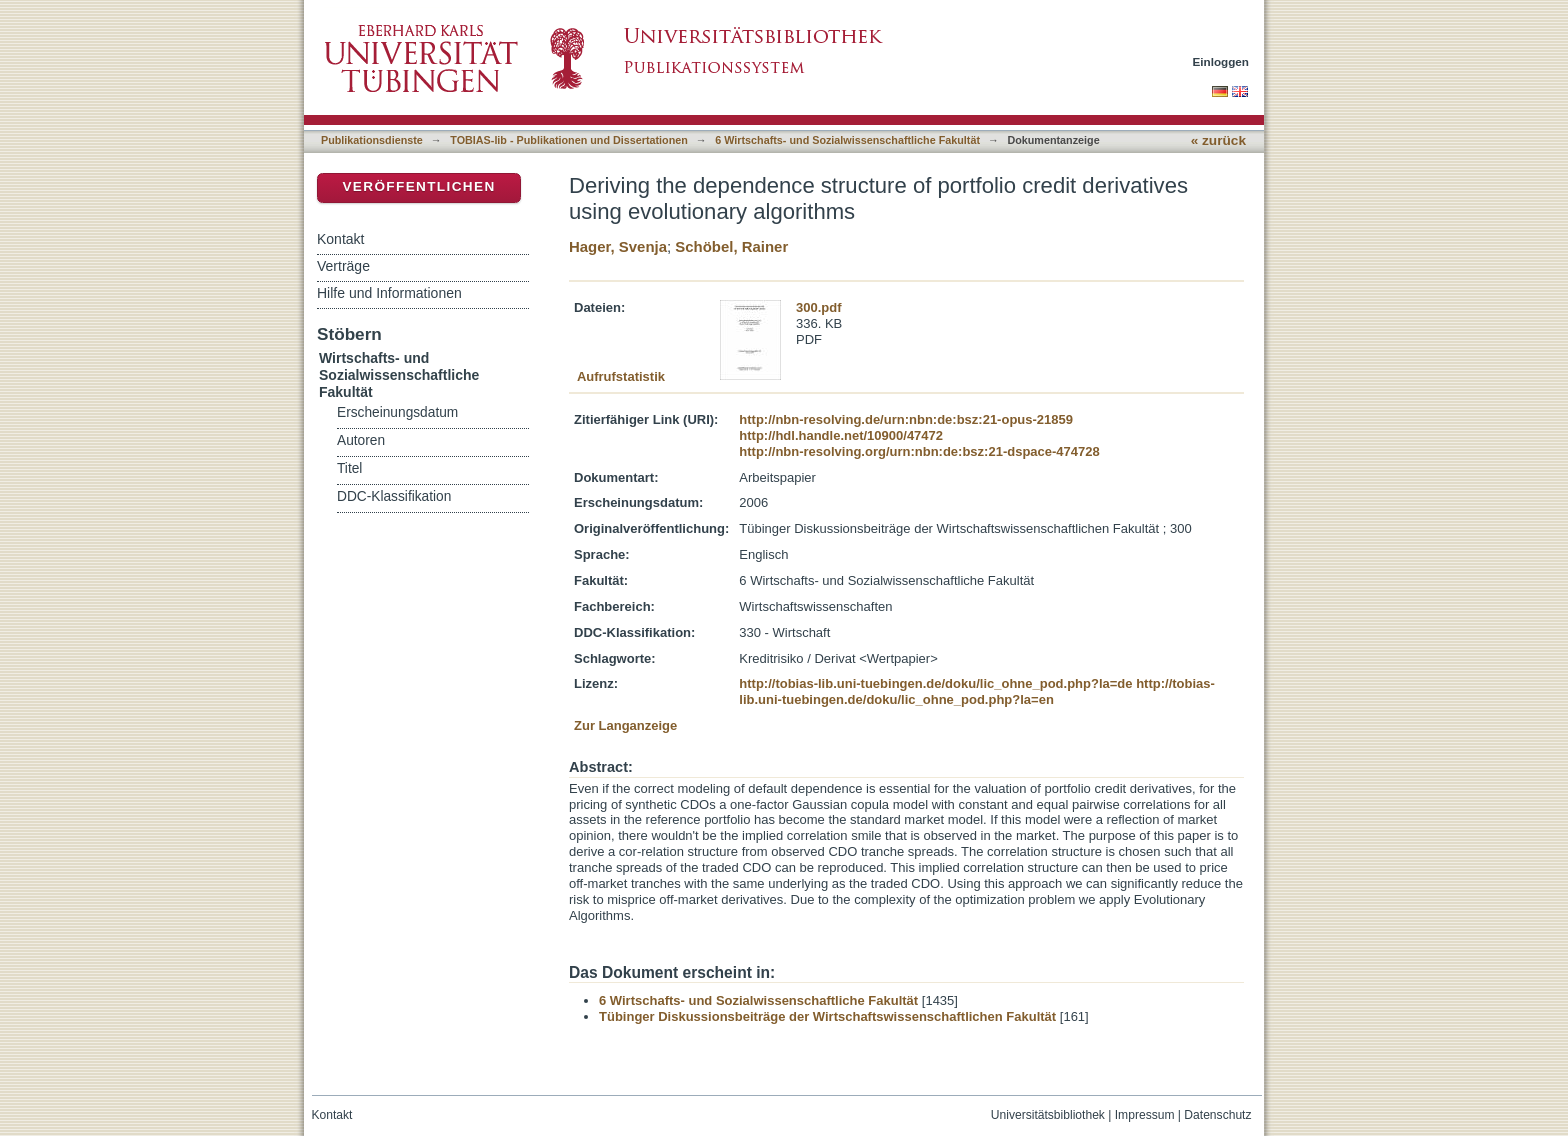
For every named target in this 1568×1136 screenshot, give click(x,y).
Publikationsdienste (372, 140)
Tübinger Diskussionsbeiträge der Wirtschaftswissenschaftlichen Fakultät (827, 1016)
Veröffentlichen (418, 186)
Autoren (361, 440)
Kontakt (340, 239)
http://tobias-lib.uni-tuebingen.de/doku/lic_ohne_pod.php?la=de (935, 683)
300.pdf (819, 307)
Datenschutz (1217, 1115)
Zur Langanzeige (625, 725)
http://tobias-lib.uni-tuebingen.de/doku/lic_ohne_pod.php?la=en (977, 691)
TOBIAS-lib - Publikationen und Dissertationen (569, 140)
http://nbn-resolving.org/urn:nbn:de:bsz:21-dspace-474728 (919, 451)
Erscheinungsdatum (397, 412)
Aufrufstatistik (621, 376)
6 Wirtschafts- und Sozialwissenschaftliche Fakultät (847, 140)
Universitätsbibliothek (1048, 1115)
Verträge (343, 266)
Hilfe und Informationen (389, 293)
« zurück (1218, 140)
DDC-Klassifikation (394, 496)
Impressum (1145, 1115)
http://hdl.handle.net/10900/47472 (841, 435)
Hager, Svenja (618, 246)
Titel (349, 468)
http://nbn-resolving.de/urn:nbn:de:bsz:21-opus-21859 (906, 419)
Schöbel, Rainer (731, 246)
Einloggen (1221, 61)
